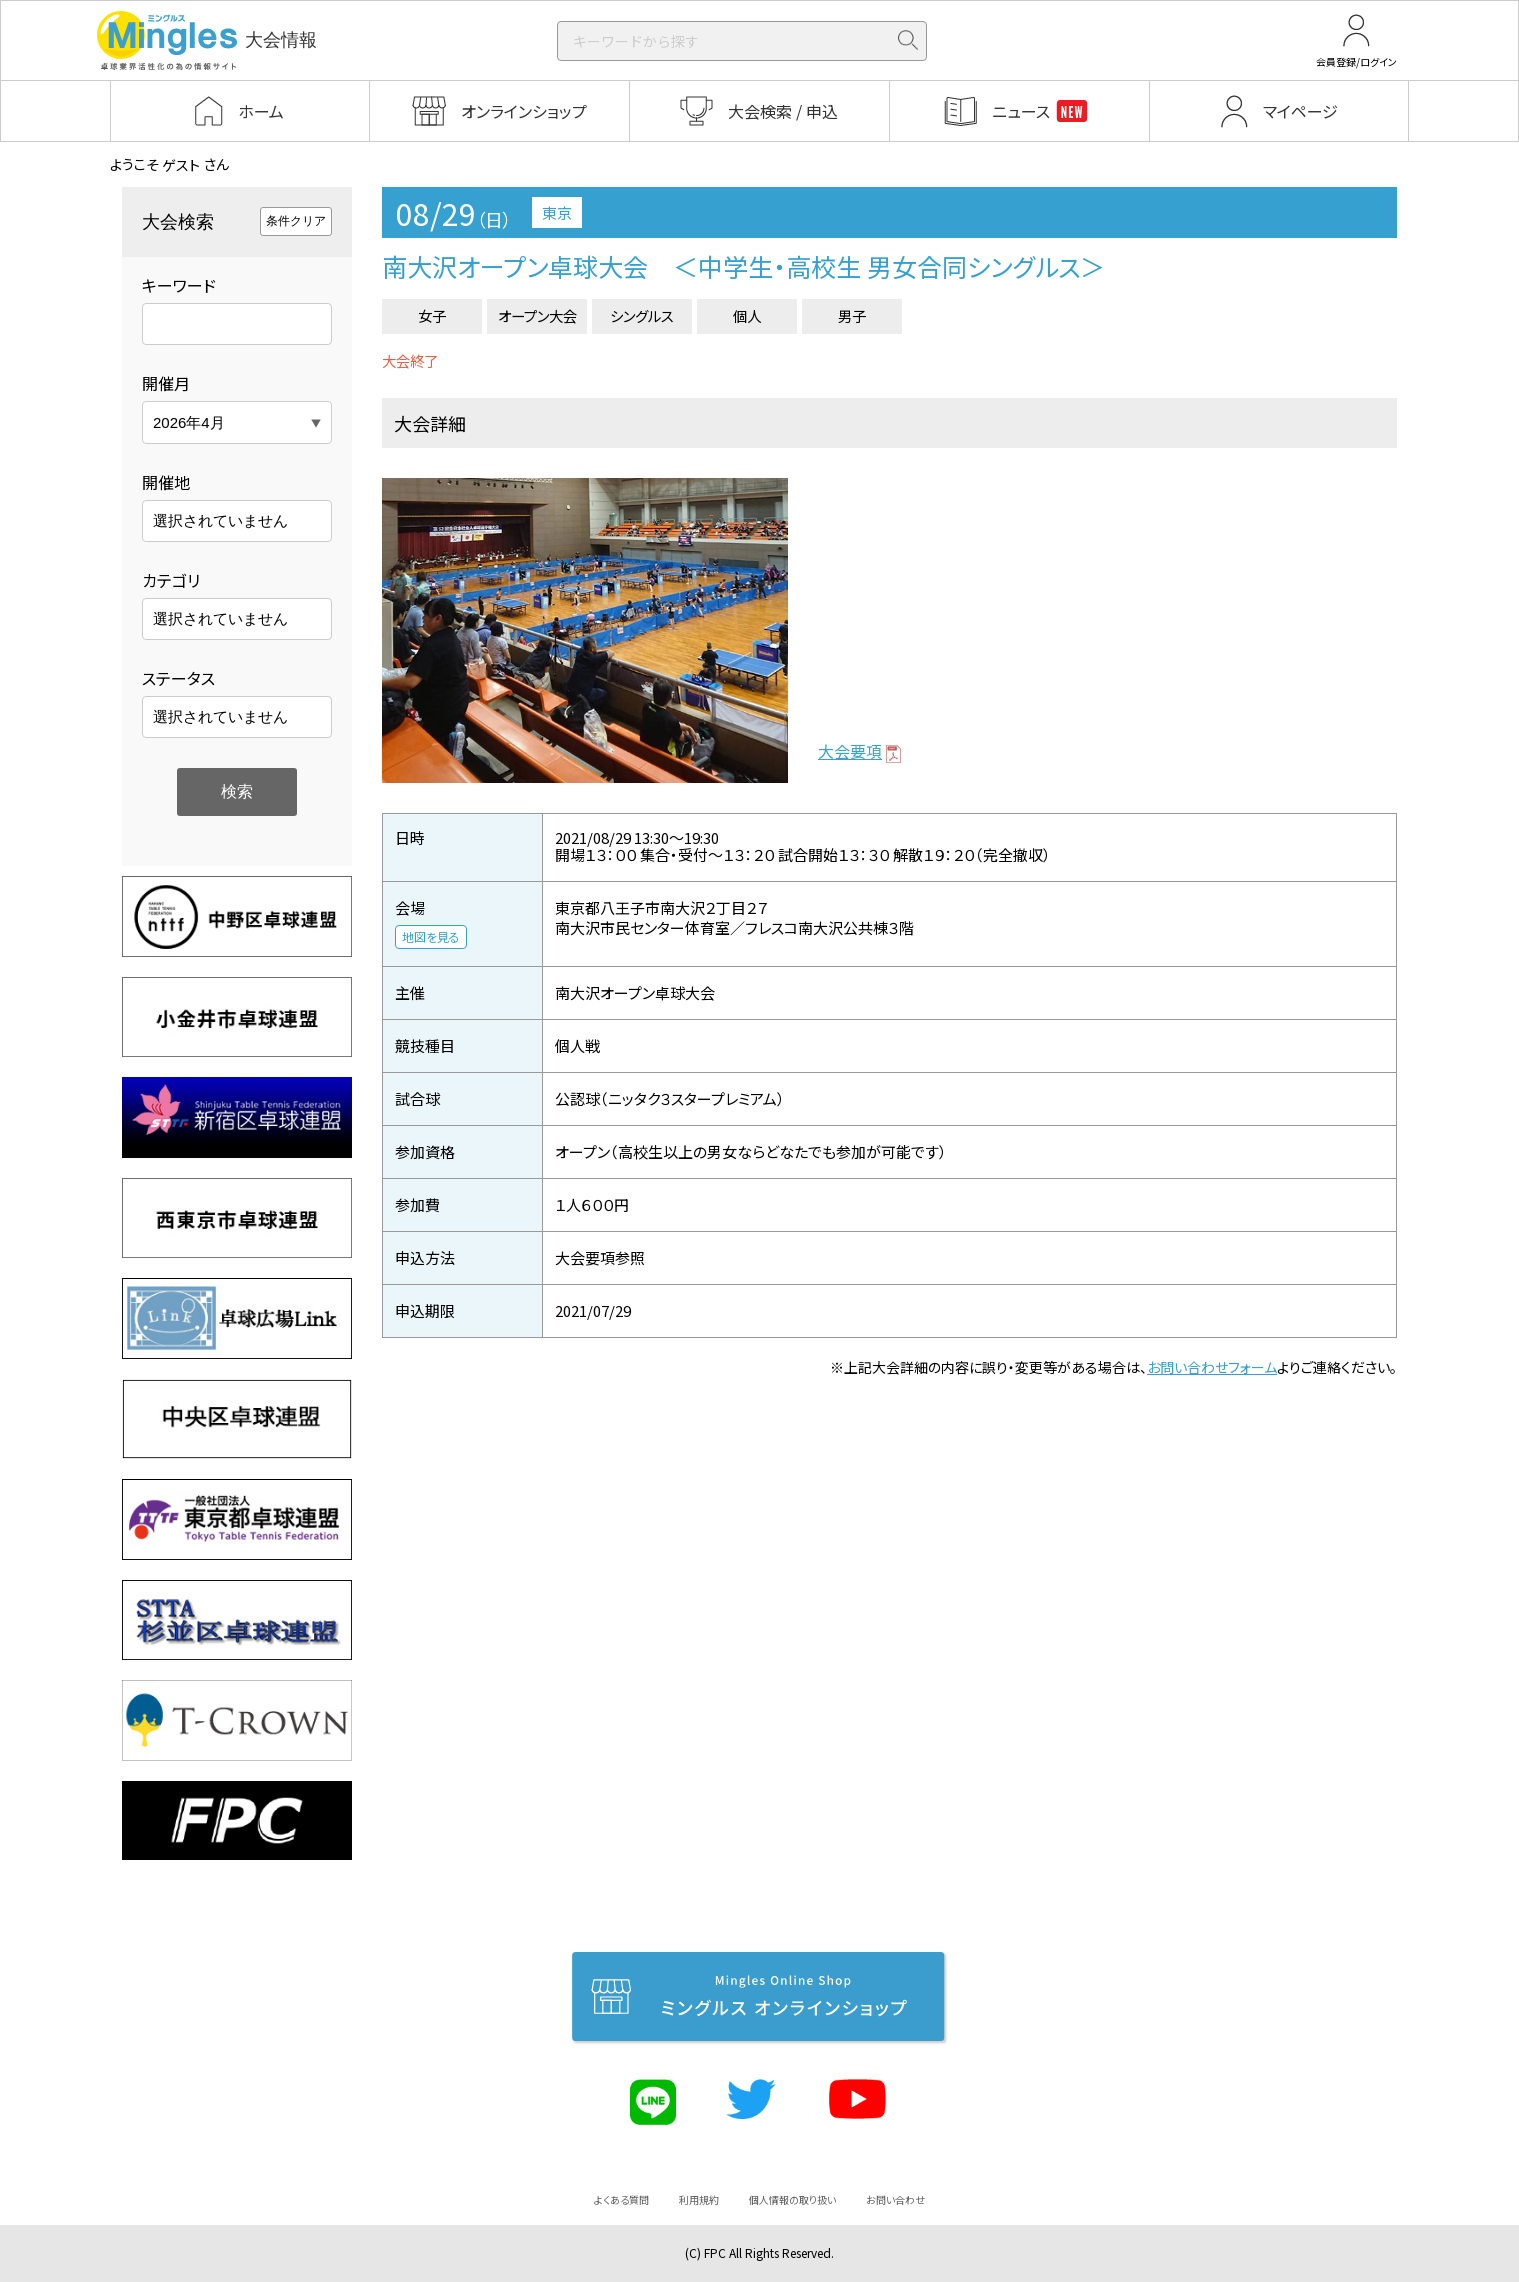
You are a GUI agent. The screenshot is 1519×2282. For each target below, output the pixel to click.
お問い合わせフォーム (1212, 1367)
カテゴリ (171, 580)
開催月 (166, 383)
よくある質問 (621, 2199)
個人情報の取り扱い (792, 2199)
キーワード (179, 285)
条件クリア (296, 221)
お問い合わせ (895, 2199)
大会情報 (207, 40)
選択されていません (220, 520)
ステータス (178, 678)
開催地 (166, 482)
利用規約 (699, 2199)
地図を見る (431, 936)
